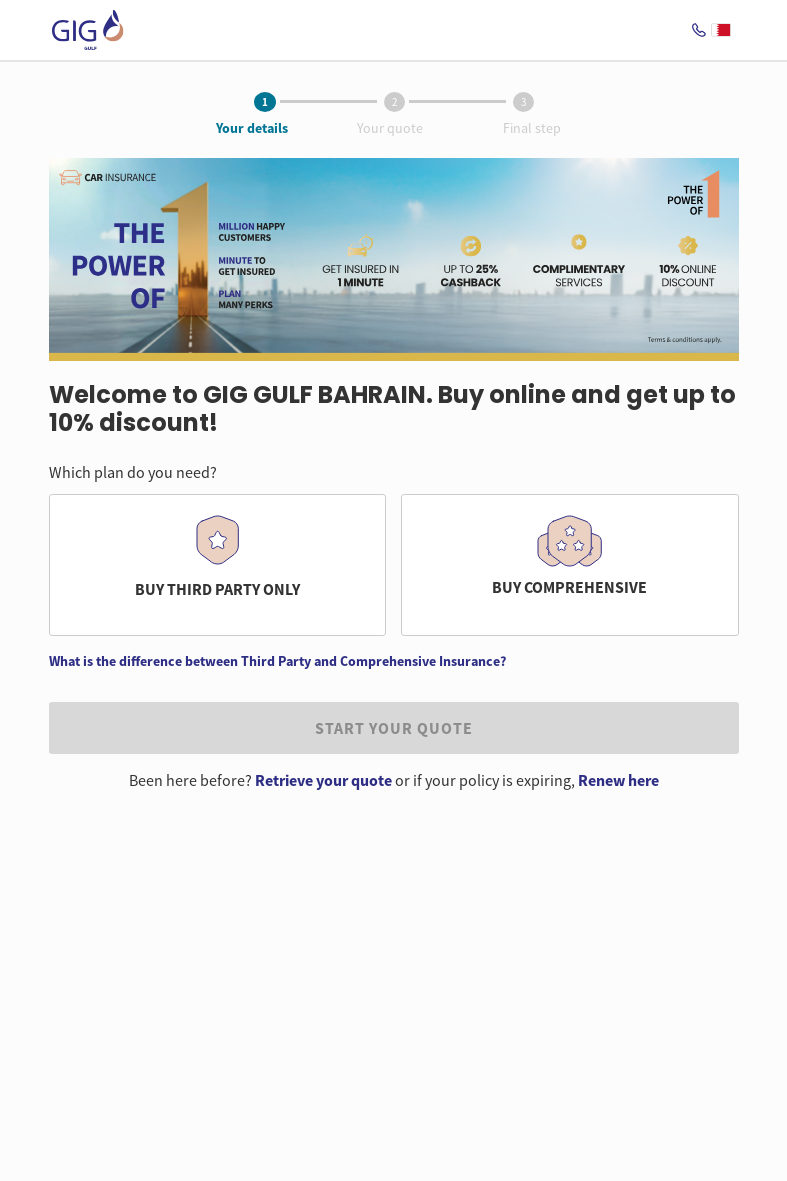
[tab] (265, 103)
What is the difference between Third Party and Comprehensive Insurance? (277, 661)
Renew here (618, 780)
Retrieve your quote (323, 780)
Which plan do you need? (133, 472)
